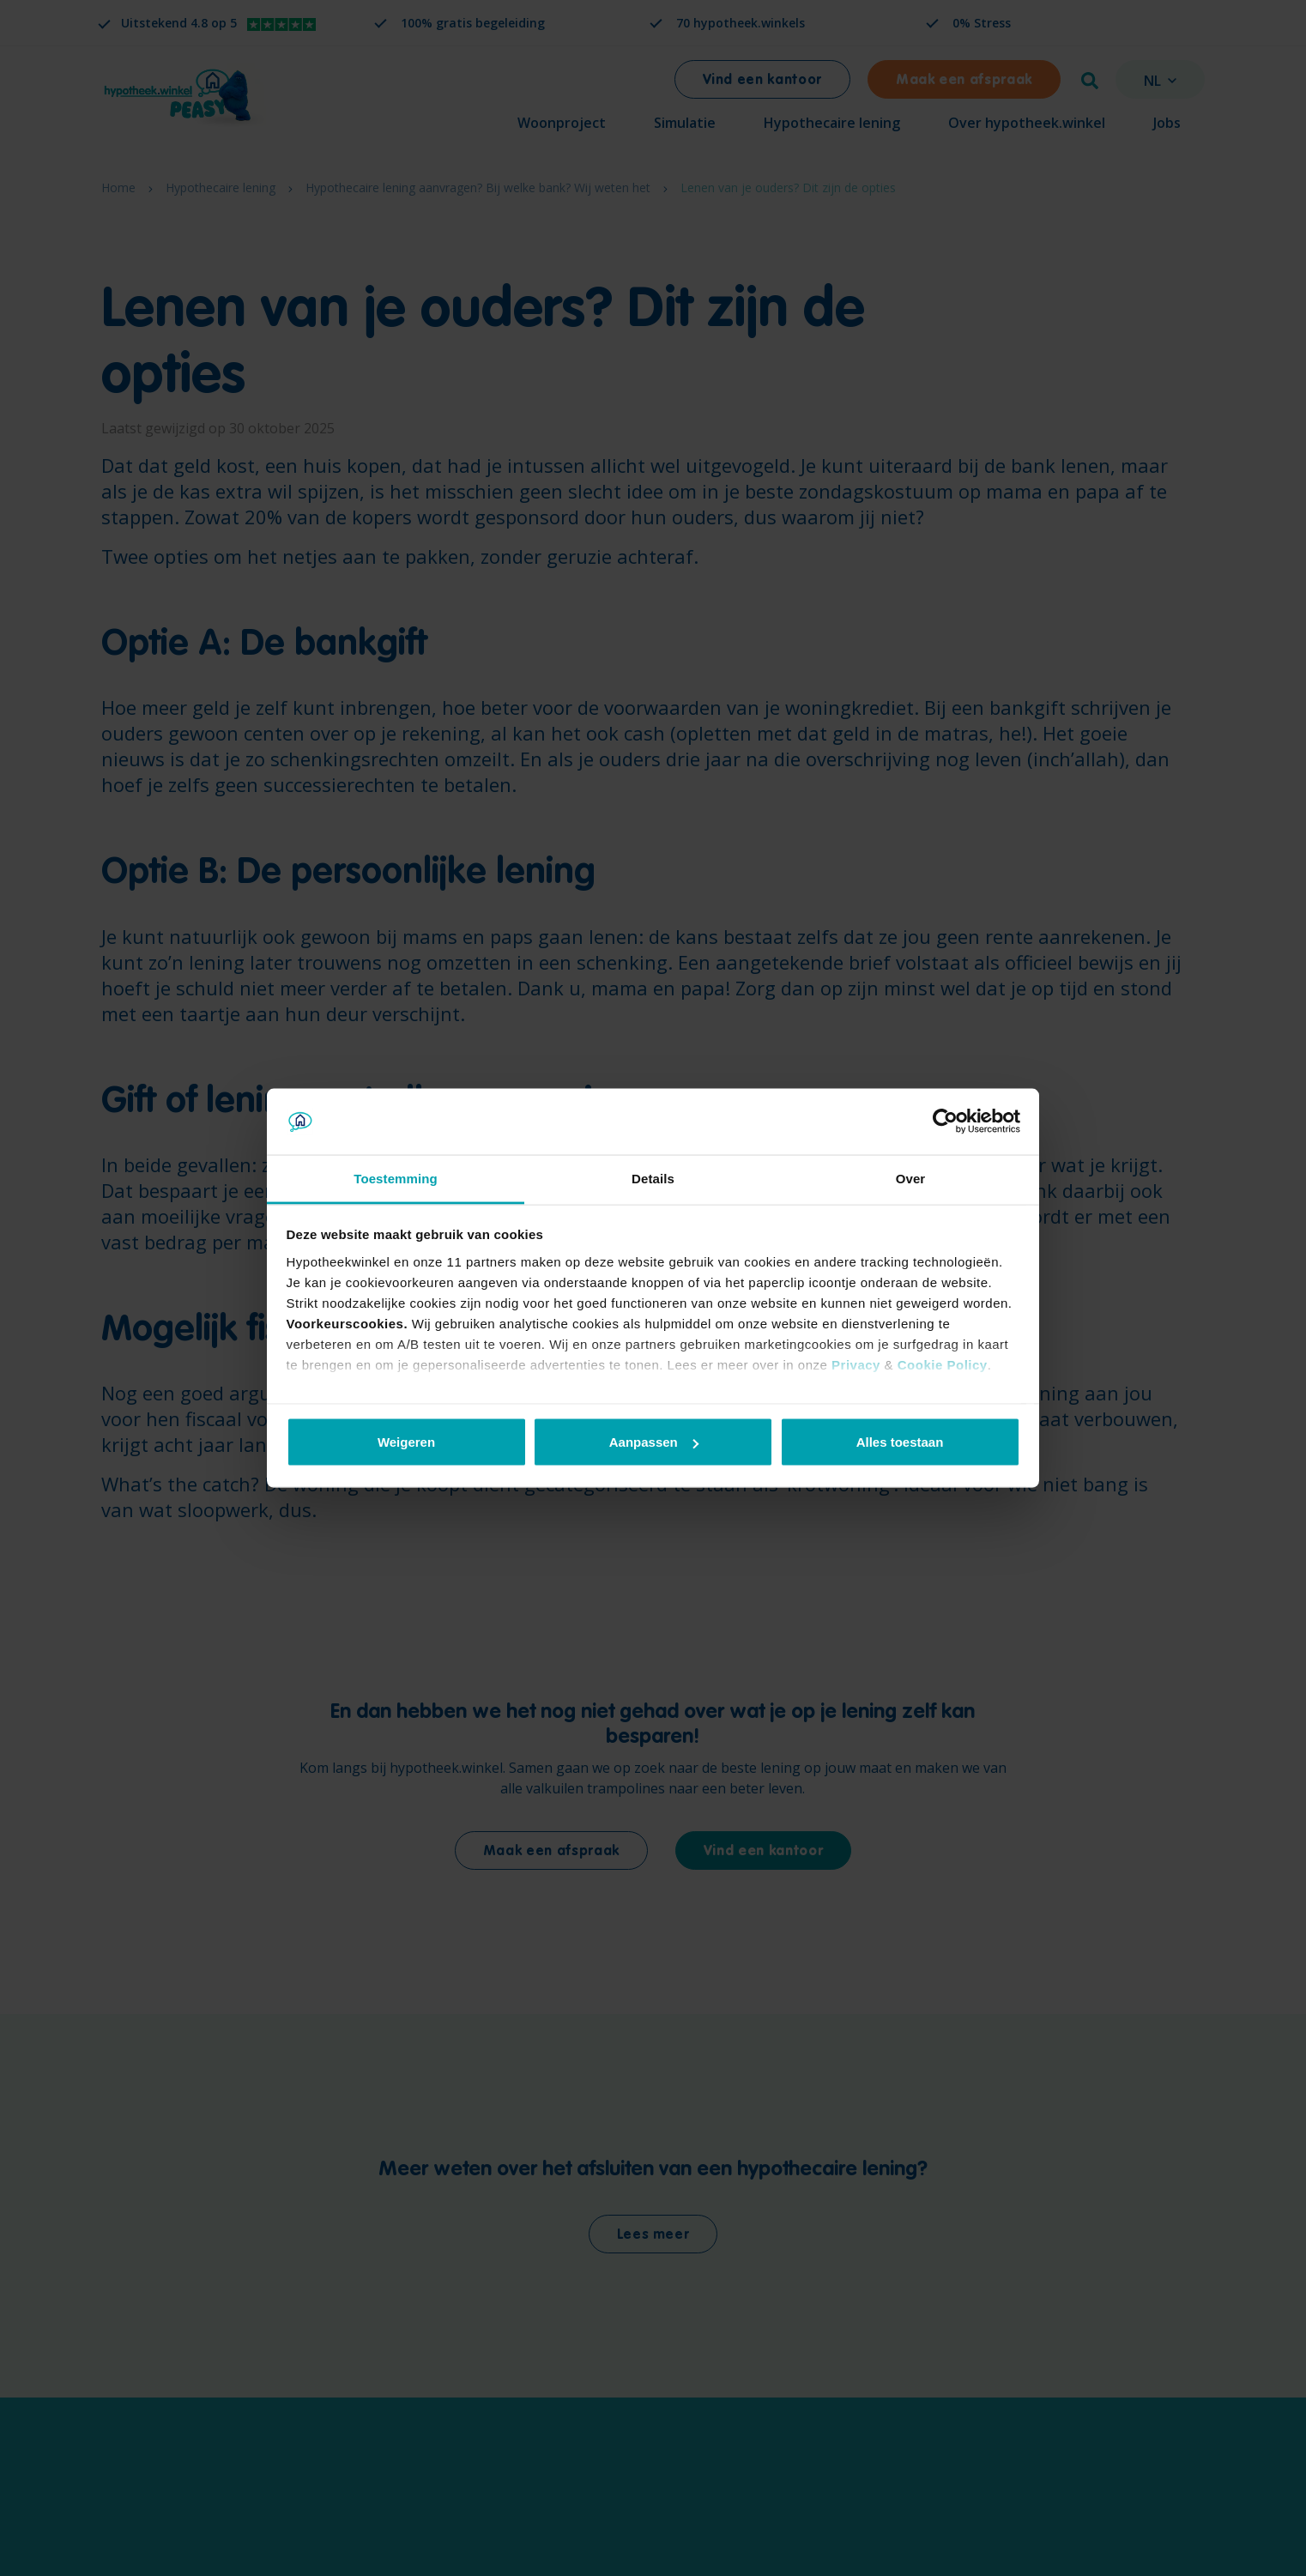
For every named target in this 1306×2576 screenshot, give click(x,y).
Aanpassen (653, 1442)
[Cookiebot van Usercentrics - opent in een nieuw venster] (945, 1121)
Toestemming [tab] (396, 1177)
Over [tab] (911, 1177)
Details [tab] (653, 1177)
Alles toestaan (900, 1442)
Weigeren (406, 1442)
